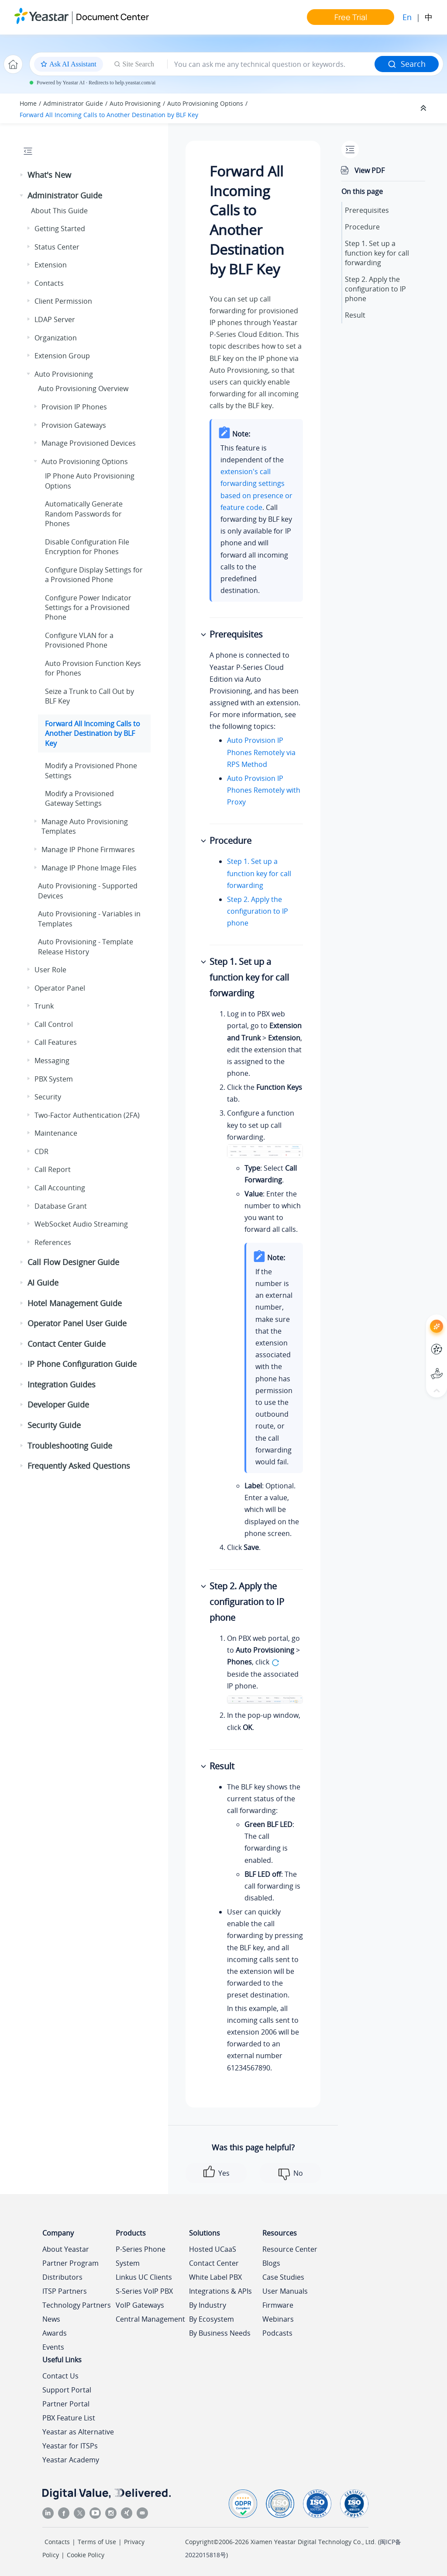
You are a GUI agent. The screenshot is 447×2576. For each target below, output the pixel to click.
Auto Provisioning (135, 103)
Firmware (277, 2305)
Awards (54, 2333)
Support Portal (66, 2390)
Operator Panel (59, 988)
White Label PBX (215, 2277)
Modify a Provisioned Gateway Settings (79, 798)
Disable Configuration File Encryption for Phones (87, 546)
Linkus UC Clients (144, 2277)
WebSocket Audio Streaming (81, 1224)
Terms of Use (97, 2542)
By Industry (207, 2305)
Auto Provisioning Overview (83, 388)
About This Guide (59, 210)
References (52, 1242)
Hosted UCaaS (212, 2249)
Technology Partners (76, 2305)
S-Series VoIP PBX (144, 2291)
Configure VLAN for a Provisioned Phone (79, 640)
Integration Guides (62, 1384)
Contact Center (214, 2263)
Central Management (150, 2319)
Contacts (49, 283)
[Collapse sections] (424, 108)
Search (407, 64)
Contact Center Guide (67, 1343)
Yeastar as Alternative (78, 2432)
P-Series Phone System (140, 2256)
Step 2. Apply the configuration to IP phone (257, 911)
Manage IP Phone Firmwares (88, 849)
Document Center (112, 17)
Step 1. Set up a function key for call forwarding (259, 873)
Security (47, 1097)
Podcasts (277, 2333)
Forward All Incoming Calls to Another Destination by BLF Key (109, 115)
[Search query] (271, 64)
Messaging (51, 1060)
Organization (55, 338)
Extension (50, 265)
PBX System (53, 1079)
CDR (41, 1151)
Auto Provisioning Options (205, 103)
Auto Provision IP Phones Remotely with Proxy (263, 790)
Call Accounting (59, 1188)
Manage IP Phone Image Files (89, 868)
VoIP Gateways (140, 2305)
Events (53, 2347)
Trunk (44, 1006)
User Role (50, 969)
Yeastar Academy (70, 2460)
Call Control (53, 1024)
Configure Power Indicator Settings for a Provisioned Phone (88, 607)
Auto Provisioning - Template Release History (85, 946)
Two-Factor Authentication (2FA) (87, 1115)
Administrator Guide (73, 103)
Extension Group (62, 356)
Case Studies (283, 2277)
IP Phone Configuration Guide (82, 1364)
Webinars (278, 2319)
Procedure (362, 227)
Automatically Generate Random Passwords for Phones (84, 513)
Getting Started (59, 228)
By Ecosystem (211, 2319)
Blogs (271, 2263)
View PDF (369, 170)
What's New (49, 175)
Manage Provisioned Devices (88, 443)
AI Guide (43, 1282)
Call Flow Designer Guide (73, 1262)
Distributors (62, 2277)
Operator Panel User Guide (77, 1323)
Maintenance (55, 1133)
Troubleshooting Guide (70, 1445)
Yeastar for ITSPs (70, 2446)
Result (355, 315)
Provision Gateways (73, 425)
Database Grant (60, 1206)
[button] (22, 175)
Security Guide (54, 1425)
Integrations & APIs (220, 2291)
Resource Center (289, 2249)
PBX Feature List (68, 2418)
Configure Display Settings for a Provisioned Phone (94, 574)
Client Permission (63, 301)
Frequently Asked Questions (79, 1465)
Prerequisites (367, 210)
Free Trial (350, 17)
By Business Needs (220, 2333)
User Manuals (285, 2291)
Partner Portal (65, 2404)
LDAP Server (54, 319)
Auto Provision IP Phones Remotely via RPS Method (261, 752)
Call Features (55, 1042)
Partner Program (70, 2263)
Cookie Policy (85, 2555)
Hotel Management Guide (75, 1303)
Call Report (52, 1169)
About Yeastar (65, 2249)
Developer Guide (58, 1404)
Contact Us (60, 2376)
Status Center (56, 247)
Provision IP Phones (74, 407)
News (51, 2319)
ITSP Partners (64, 2291)
